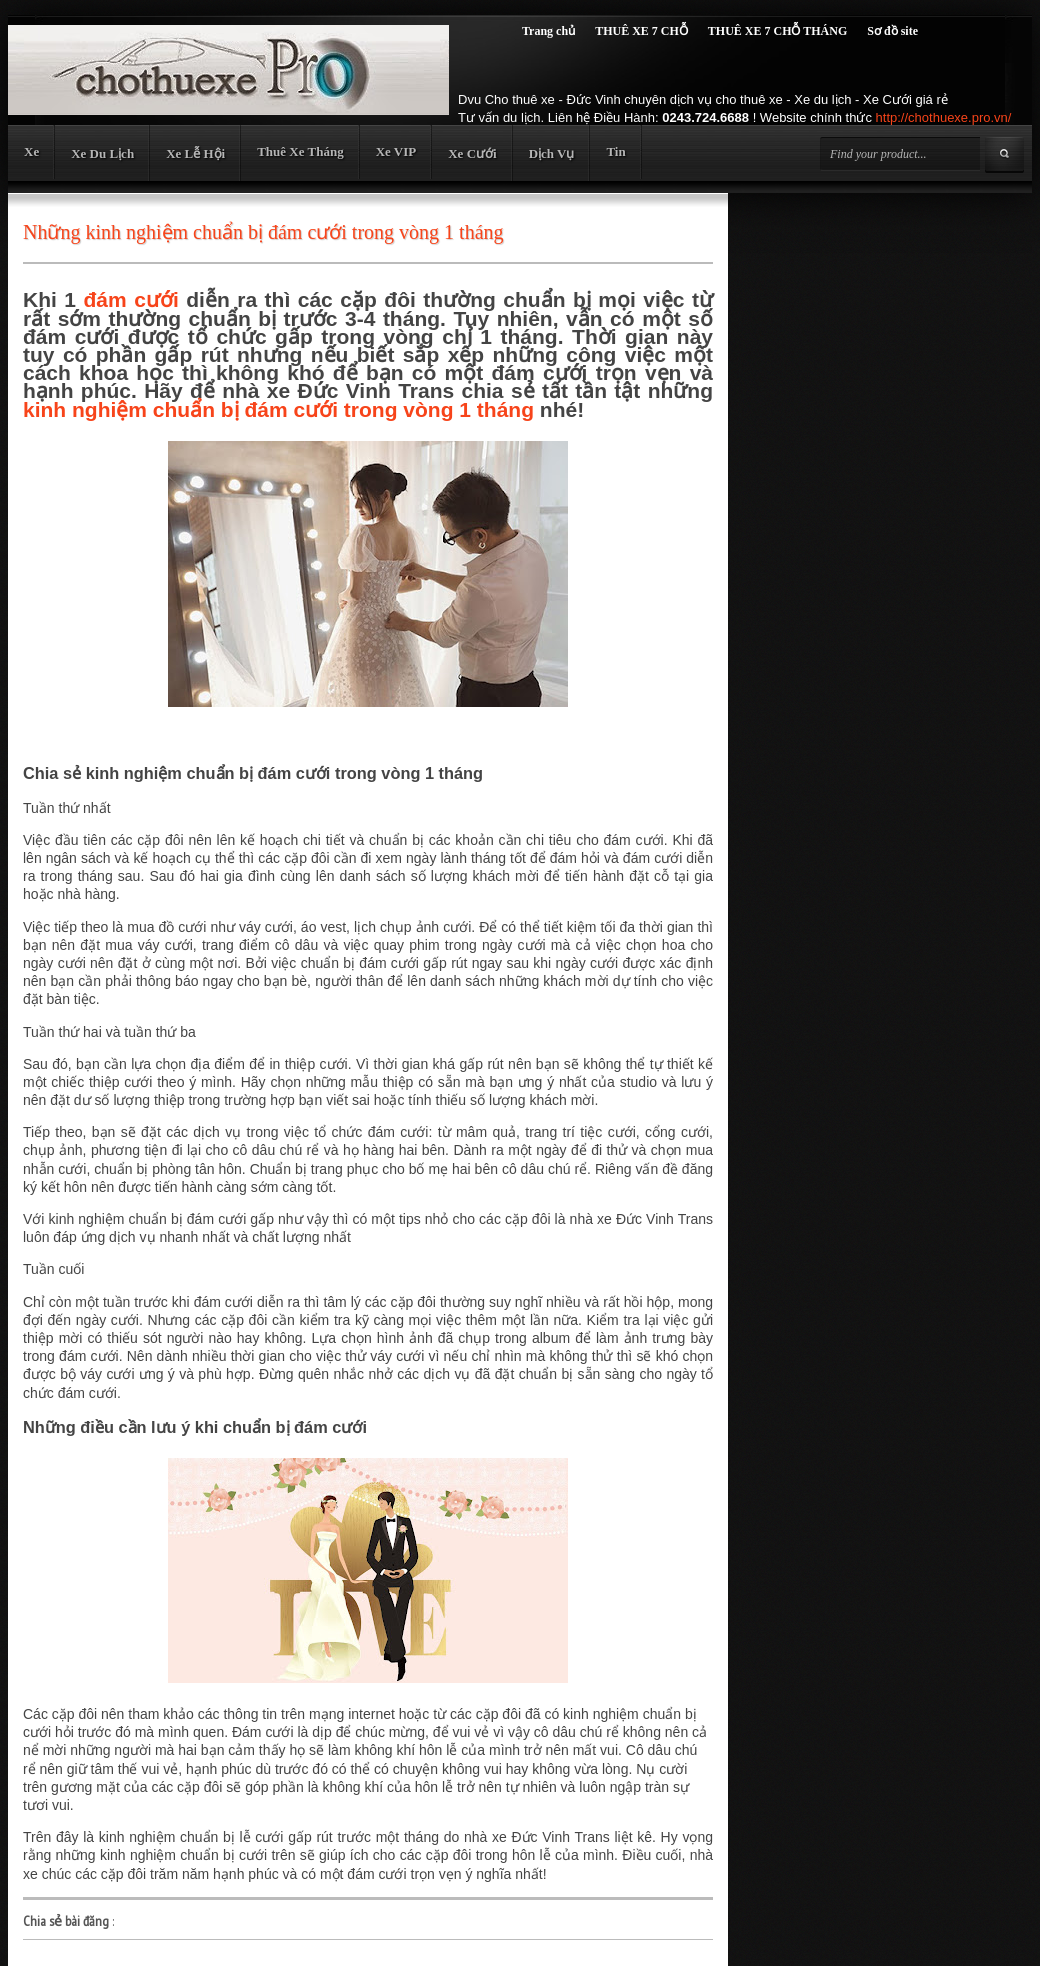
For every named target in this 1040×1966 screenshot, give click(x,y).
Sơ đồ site (892, 31)
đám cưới (131, 299)
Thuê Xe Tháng (300, 151)
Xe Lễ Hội (195, 153)
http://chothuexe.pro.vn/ (944, 117)
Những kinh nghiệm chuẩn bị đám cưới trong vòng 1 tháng (263, 232)
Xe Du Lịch (102, 153)
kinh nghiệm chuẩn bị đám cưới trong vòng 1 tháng (278, 409)
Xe (31, 151)
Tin (615, 151)
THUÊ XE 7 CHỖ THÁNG (777, 31)
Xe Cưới (472, 153)
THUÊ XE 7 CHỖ (641, 31)
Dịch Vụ (552, 153)
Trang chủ (548, 31)
